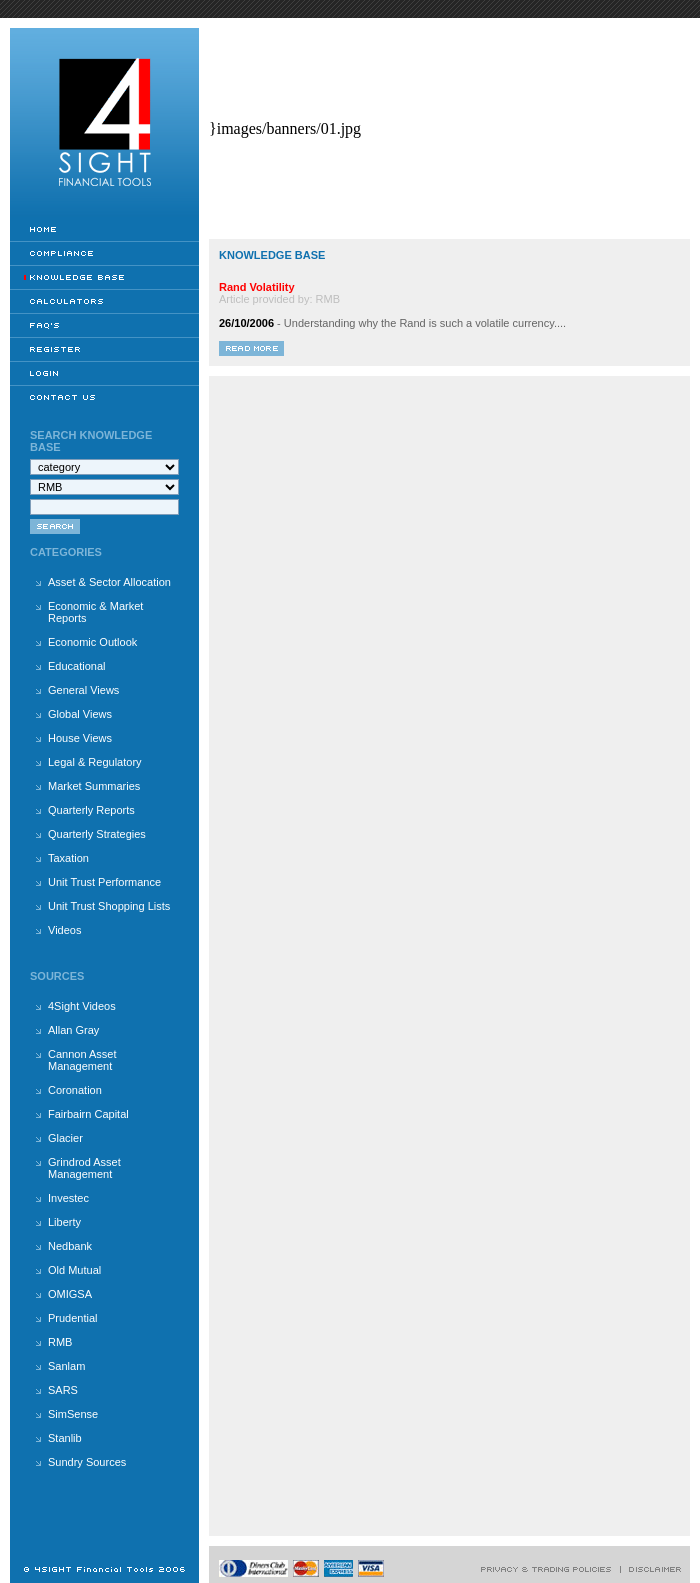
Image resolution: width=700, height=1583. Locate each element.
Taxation (68, 858)
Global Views (80, 714)
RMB (60, 1342)
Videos (64, 930)
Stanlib (65, 1438)
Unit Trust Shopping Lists (109, 906)
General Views (83, 690)
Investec (68, 1198)
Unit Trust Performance (104, 882)
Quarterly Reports (91, 810)
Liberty (64, 1222)
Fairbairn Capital (88, 1114)
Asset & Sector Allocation (109, 582)
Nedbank (70, 1246)
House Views (80, 738)
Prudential (73, 1318)
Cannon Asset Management (82, 1060)
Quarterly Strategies (97, 834)
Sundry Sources (87, 1462)
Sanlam (66, 1366)
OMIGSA (70, 1294)
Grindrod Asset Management (84, 1168)
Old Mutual (74, 1270)
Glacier (65, 1138)
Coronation (75, 1090)
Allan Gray (73, 1030)
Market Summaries (94, 786)
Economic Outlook (92, 642)
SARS (63, 1390)
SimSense (73, 1414)
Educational (77, 666)
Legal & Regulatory (95, 762)
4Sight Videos (82, 1006)
